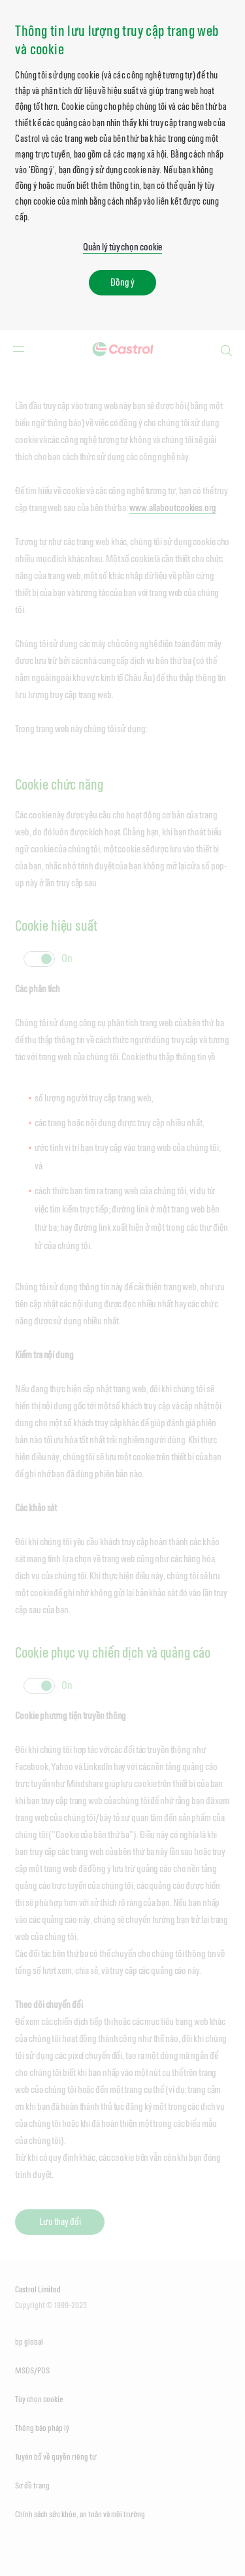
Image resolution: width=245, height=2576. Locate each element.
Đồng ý (122, 282)
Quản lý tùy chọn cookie (123, 246)
